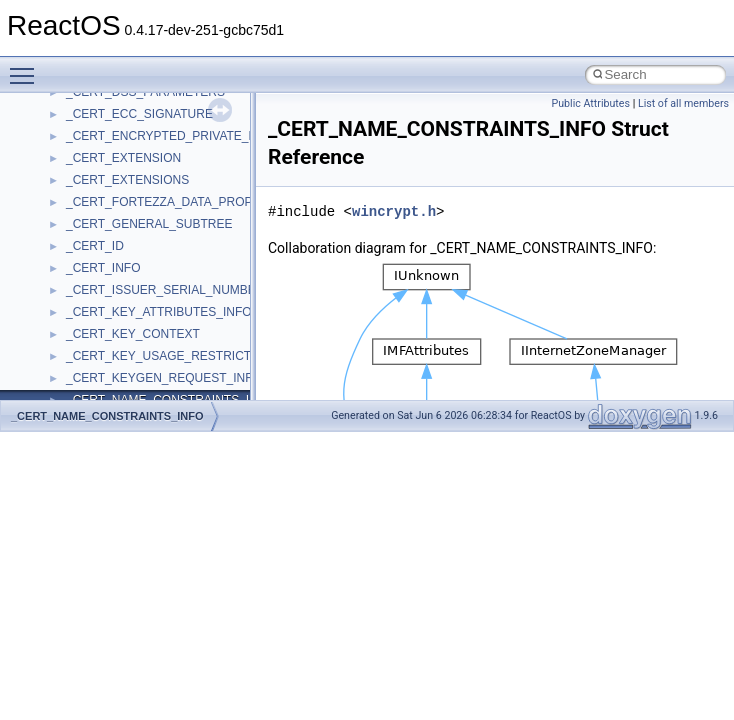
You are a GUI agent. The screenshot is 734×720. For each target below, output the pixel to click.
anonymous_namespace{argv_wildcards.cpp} (186, 362)
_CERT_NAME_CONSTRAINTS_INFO (107, 416)
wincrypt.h (394, 211)
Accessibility (98, 296)
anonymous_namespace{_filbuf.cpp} (162, 340)
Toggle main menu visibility (27, 67)
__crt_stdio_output (115, 252)
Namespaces (69, 164)
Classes (55, 186)
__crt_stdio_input (111, 230)
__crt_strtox (97, 274)
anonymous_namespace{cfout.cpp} (159, 384)
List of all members (683, 103)
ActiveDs (89, 318)
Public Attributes (590, 103)
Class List (76, 208)
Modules (56, 142)
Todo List (58, 98)
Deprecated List (76, 120)
